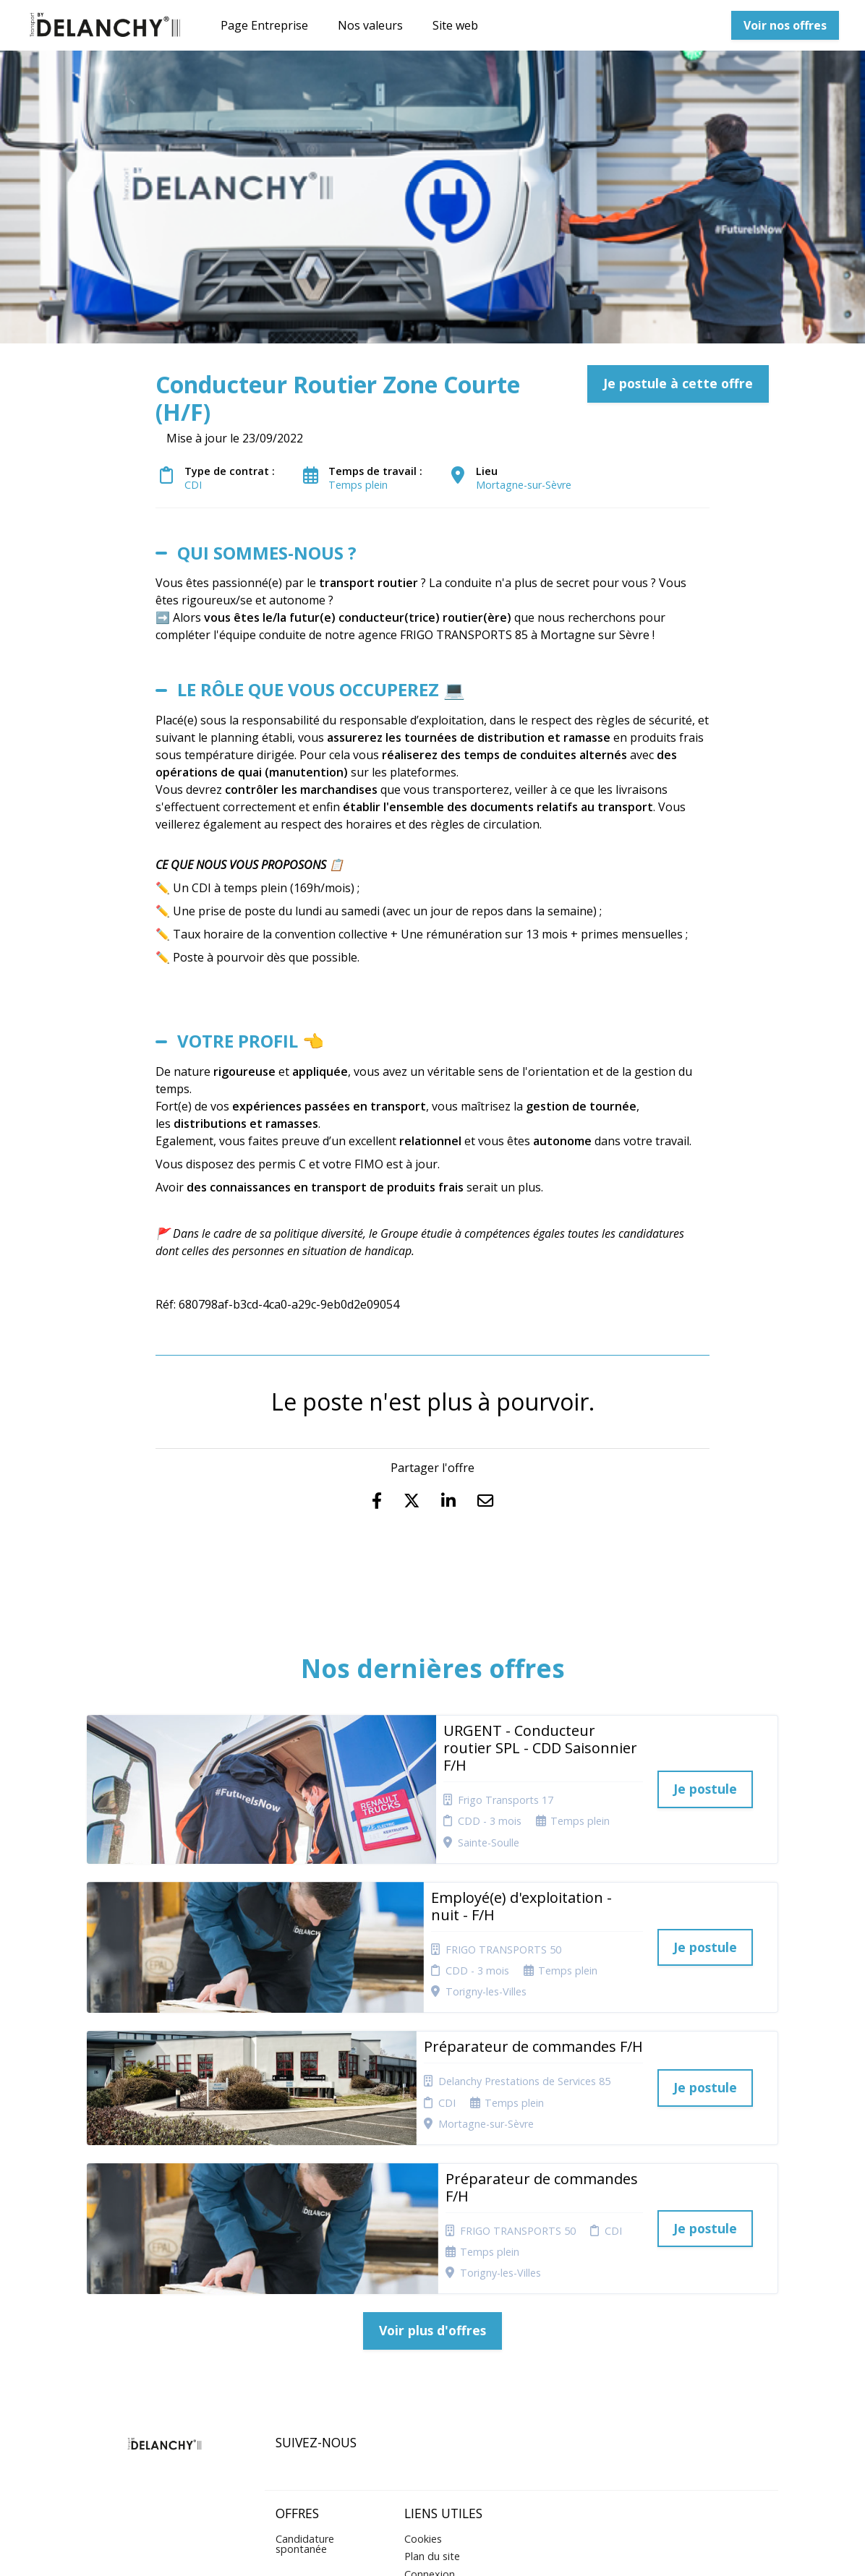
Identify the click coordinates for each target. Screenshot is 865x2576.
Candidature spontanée (305, 2348)
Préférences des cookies (442, 2411)
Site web (455, 25)
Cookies (423, 2343)
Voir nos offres (785, 25)
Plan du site (432, 2360)
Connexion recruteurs (429, 2383)
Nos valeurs (370, 25)
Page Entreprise (264, 25)
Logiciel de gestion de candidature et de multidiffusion (432, 2549)
